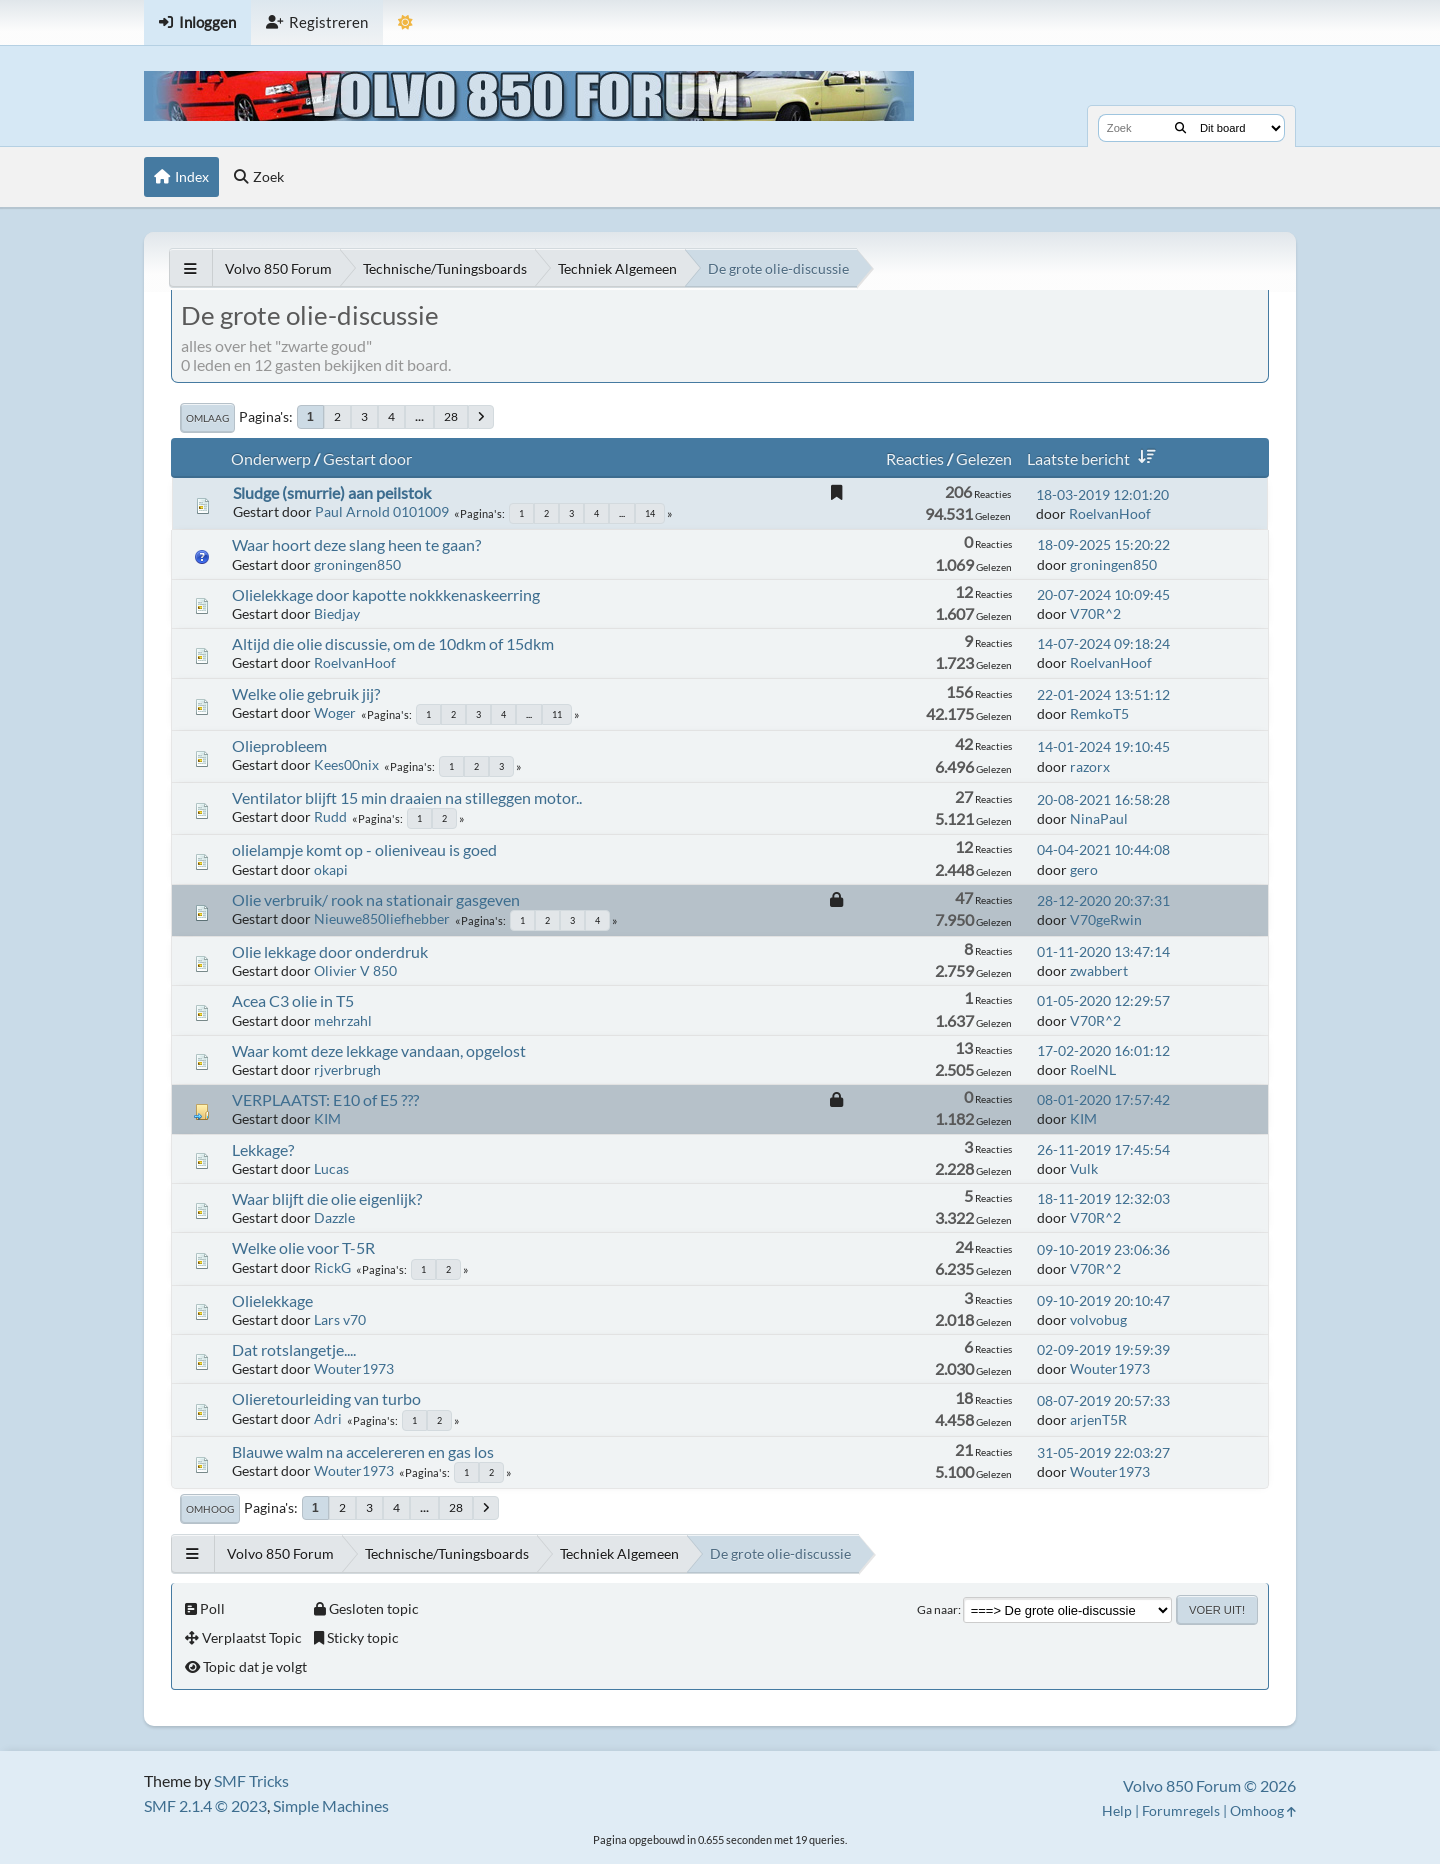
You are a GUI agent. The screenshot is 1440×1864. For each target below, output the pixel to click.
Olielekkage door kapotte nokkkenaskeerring (386, 594)
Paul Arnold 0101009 (382, 511)
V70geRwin (1106, 919)
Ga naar (937, 1609)
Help (1117, 1810)
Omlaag (207, 418)
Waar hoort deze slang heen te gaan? (356, 544)
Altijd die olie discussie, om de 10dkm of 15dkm (393, 643)
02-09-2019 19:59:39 (1103, 1349)
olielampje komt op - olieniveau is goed (364, 849)
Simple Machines (331, 1805)
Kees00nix (346, 764)
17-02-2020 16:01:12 (1103, 1050)
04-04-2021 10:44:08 (1103, 849)
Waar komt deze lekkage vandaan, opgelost (379, 1050)
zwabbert (1099, 970)
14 (650, 513)
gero (1084, 869)
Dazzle (334, 1217)
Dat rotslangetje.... (294, 1349)
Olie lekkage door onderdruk (330, 951)
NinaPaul (1099, 818)
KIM (327, 1118)
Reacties (915, 458)
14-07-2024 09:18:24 (1103, 643)
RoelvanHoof (1110, 513)
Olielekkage (272, 1300)
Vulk (1084, 1168)
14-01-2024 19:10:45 (1103, 746)
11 (557, 714)
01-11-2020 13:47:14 (1103, 951)
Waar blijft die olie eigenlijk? (327, 1198)
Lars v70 (340, 1319)
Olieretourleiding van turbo (326, 1398)
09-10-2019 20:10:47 (1103, 1300)
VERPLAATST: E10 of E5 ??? (325, 1099)
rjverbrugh (347, 1069)
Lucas (331, 1168)
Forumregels (1181, 1810)
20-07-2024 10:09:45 (1103, 594)
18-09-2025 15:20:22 (1103, 544)
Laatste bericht (1095, 458)
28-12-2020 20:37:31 (1103, 900)
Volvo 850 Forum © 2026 (1209, 1785)
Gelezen (984, 458)
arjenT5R (1098, 1419)
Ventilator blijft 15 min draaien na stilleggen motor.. (407, 797)
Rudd (330, 816)
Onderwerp (271, 458)
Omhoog (210, 1509)
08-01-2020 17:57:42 (1103, 1099)
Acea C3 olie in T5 (293, 1000)
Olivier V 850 (355, 970)
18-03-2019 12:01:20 (1102, 494)
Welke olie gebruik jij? (306, 693)
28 (451, 416)
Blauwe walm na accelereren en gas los (363, 1451)
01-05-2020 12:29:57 (1103, 1000)
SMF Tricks (251, 1780)
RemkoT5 (1099, 713)
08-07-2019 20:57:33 (1103, 1400)
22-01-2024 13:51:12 (1103, 694)
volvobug (1098, 1319)
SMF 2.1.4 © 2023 (205, 1805)
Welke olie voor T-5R (303, 1247)
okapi (331, 869)
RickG (332, 1267)
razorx (1090, 766)
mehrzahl (343, 1020)
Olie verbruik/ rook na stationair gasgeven (376, 899)
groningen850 (357, 564)
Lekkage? (263, 1149)
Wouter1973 (354, 1368)
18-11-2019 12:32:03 (1103, 1198)
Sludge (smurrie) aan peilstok (332, 492)
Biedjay (337, 613)
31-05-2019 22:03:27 (1103, 1452)
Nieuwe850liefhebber (382, 918)
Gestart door (367, 458)
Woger (335, 712)
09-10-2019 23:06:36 (1103, 1249)
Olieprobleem (279, 745)
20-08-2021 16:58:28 (1103, 799)
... (419, 416)
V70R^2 (1095, 613)
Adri (328, 1418)
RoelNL (1093, 1069)
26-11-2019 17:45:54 (1103, 1149)
